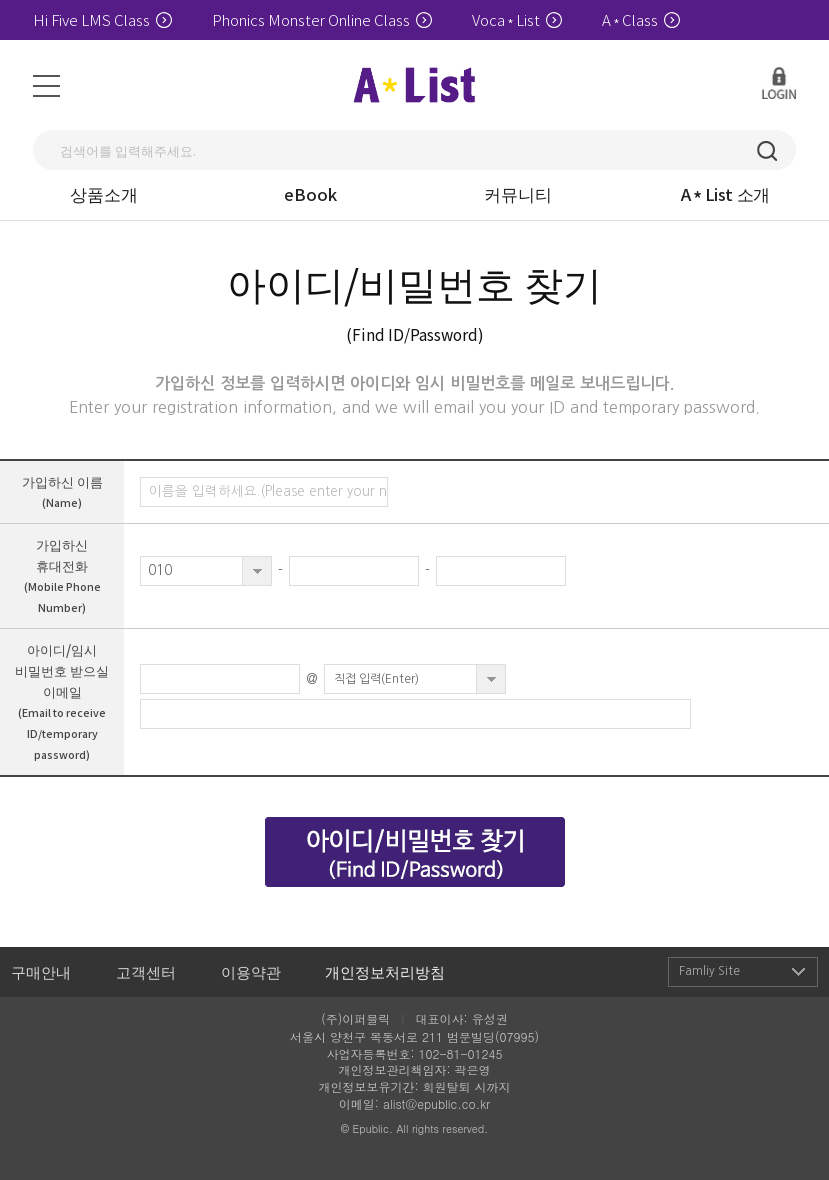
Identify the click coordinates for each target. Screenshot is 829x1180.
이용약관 (251, 971)
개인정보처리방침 (385, 971)
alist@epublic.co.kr (436, 1103)
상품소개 (104, 194)
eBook (310, 194)
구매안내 (41, 971)
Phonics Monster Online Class (322, 19)
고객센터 (146, 971)
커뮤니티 (518, 194)
